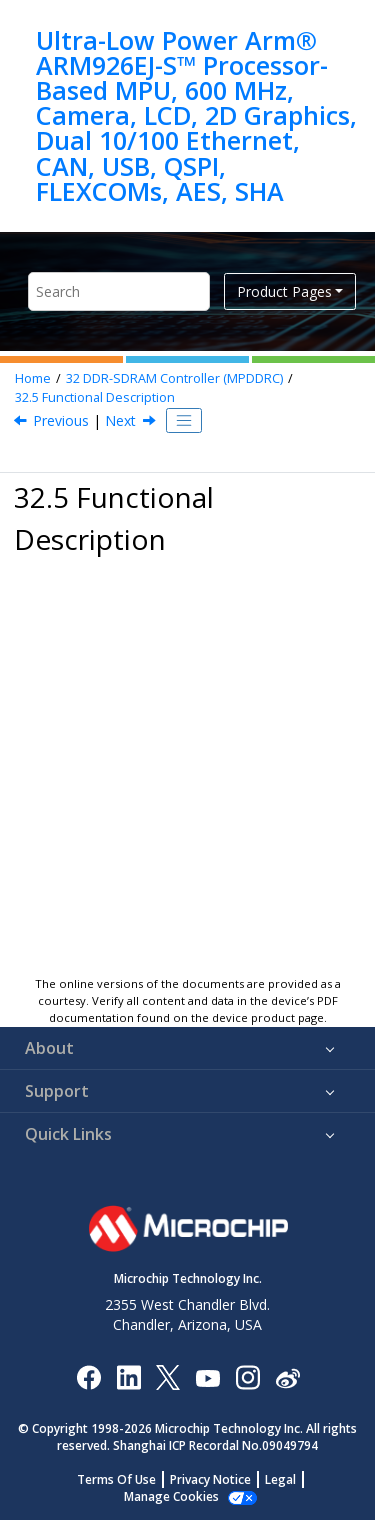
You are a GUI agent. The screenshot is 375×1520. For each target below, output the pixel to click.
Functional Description (95, 397)
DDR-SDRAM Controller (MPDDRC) (174, 378)
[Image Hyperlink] (207, 1376)
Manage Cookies (171, 1496)
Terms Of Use (116, 1479)
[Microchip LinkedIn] (128, 1376)
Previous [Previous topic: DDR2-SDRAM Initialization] (61, 420)
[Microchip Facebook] (88, 1376)
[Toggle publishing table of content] (184, 421)
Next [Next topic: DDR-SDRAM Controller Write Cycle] (120, 420)
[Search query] (119, 291)
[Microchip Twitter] (168, 1376)
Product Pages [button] (284, 291)
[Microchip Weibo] (287, 1376)
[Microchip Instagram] (247, 1376)
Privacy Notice (210, 1479)
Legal (280, 1479)
